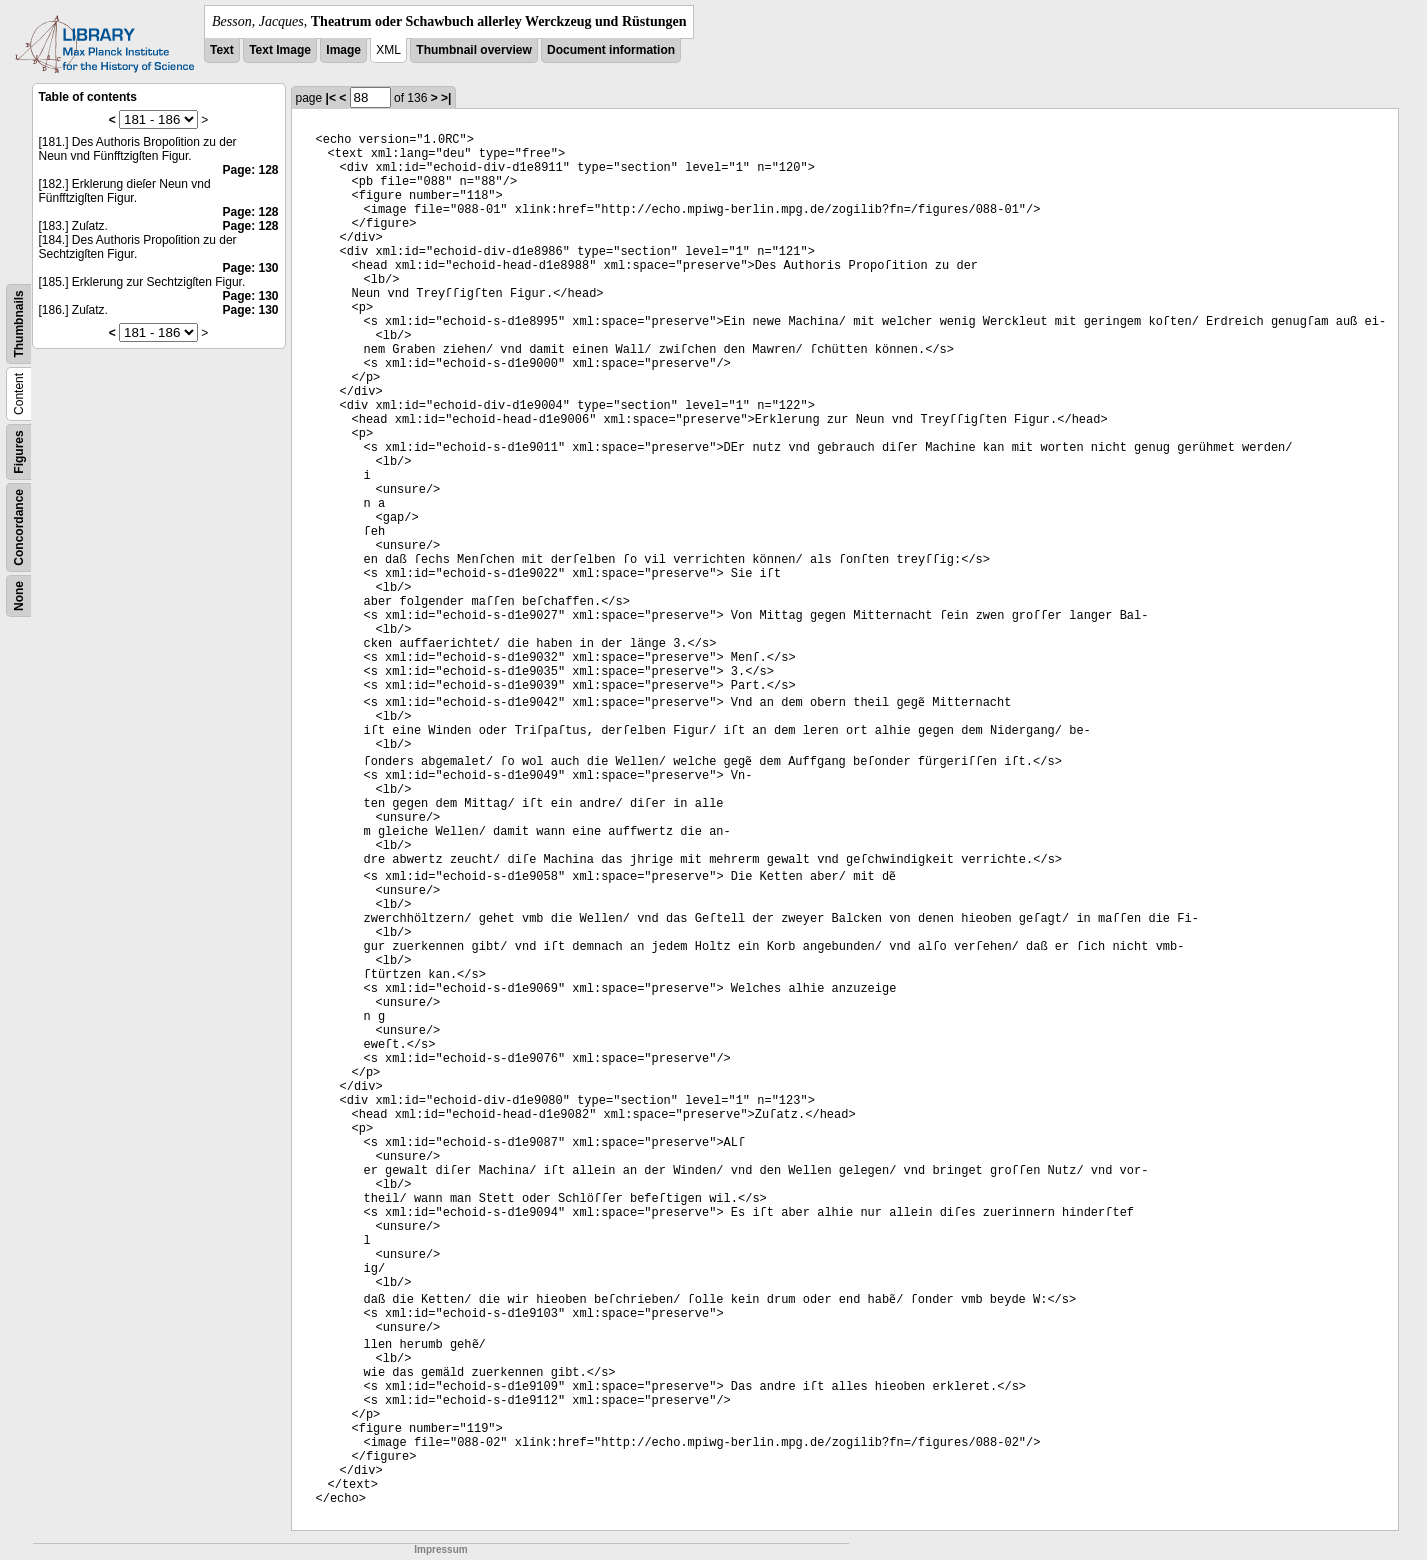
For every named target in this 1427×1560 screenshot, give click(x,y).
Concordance (19, 527)
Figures (19, 451)
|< (331, 98)
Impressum (440, 1549)
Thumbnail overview (473, 50)
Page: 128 (250, 170)
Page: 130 (250, 268)
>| (446, 98)
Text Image (280, 50)
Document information (611, 50)
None (19, 596)
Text (222, 50)
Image (343, 50)
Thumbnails (19, 323)
